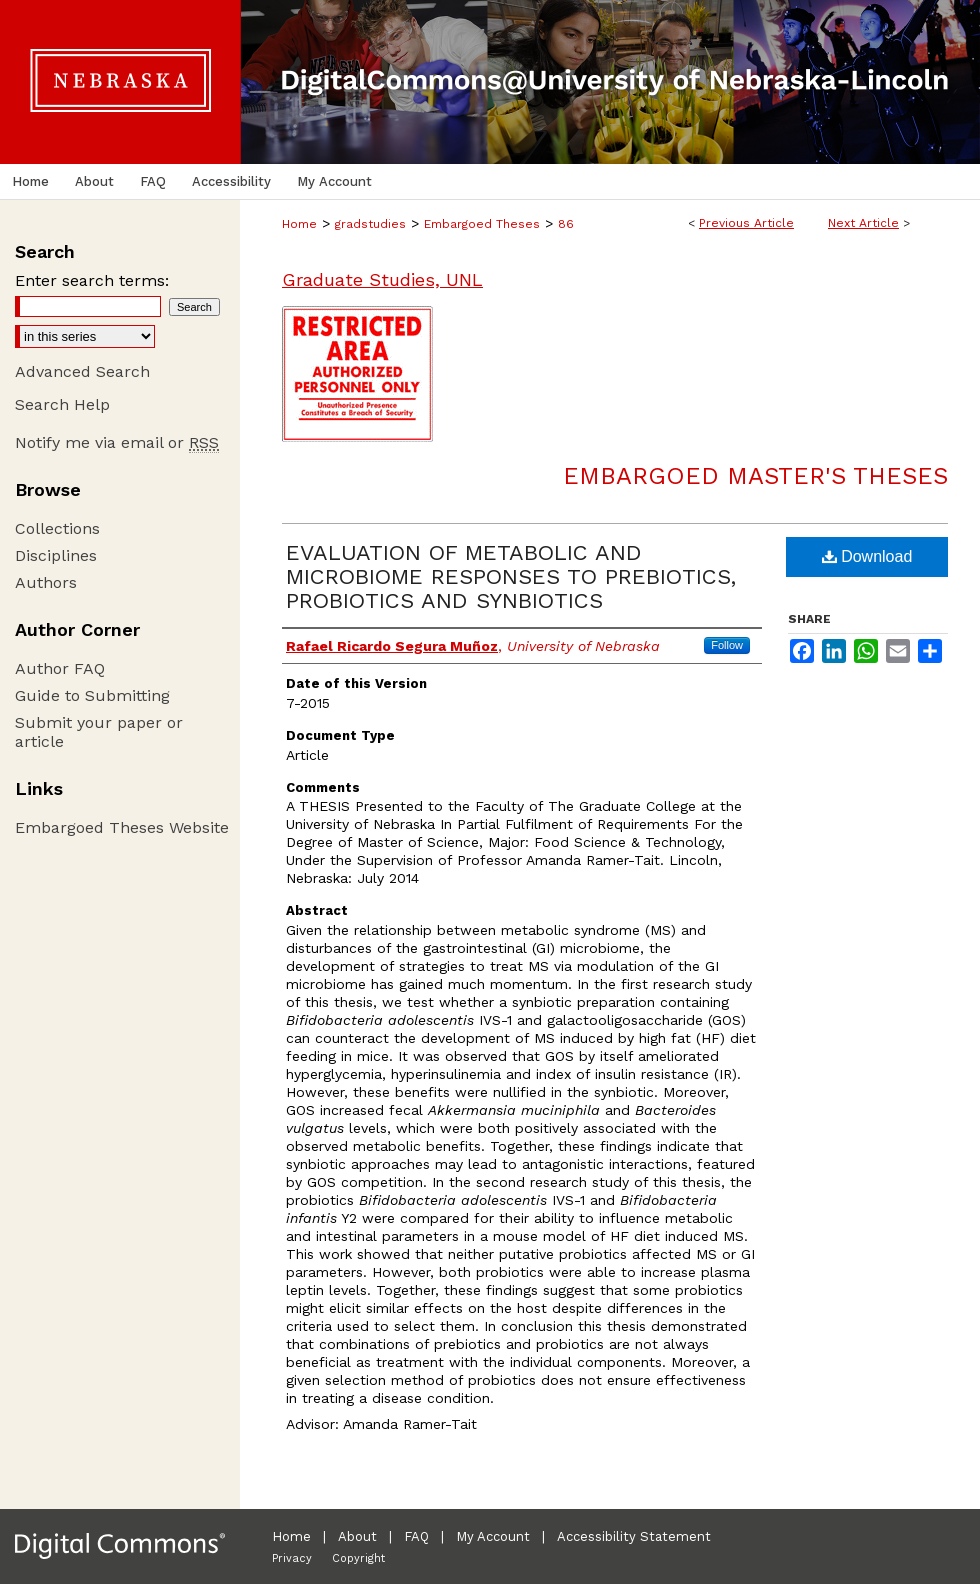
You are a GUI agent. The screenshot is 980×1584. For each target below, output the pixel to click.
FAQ (416, 1536)
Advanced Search (82, 371)
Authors (46, 582)
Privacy (292, 1558)
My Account (493, 1536)
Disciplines (56, 555)
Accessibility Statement (634, 1536)
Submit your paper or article (99, 732)
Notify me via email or (117, 442)
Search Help (62, 404)
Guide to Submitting (92, 695)
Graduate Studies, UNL (382, 279)
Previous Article (746, 223)
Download (867, 556)
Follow (727, 645)
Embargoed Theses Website (122, 827)
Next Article (863, 223)
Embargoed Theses (482, 224)
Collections (57, 528)
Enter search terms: (92, 280)
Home (299, 224)
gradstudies (370, 224)
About (357, 1536)
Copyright (358, 1558)
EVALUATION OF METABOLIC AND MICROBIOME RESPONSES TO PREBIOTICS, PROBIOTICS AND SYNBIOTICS (511, 576)
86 (566, 224)
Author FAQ (60, 668)
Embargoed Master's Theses (755, 476)
